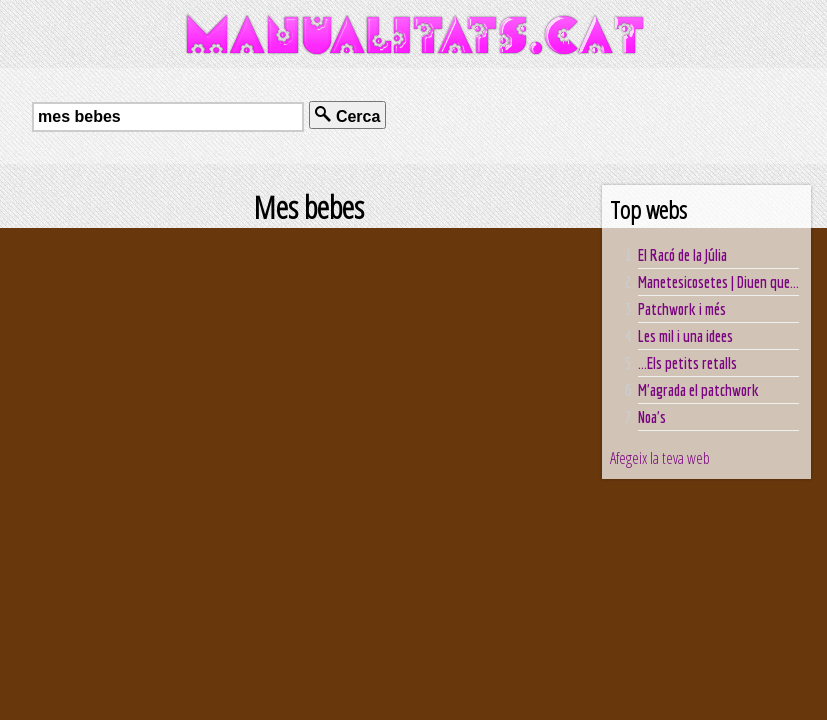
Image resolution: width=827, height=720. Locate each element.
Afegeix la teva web (660, 458)
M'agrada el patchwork (698, 390)
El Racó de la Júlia (682, 255)
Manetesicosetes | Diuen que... (718, 282)
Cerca (347, 115)
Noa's (652, 417)
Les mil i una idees (685, 336)
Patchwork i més (682, 309)
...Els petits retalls (687, 363)
